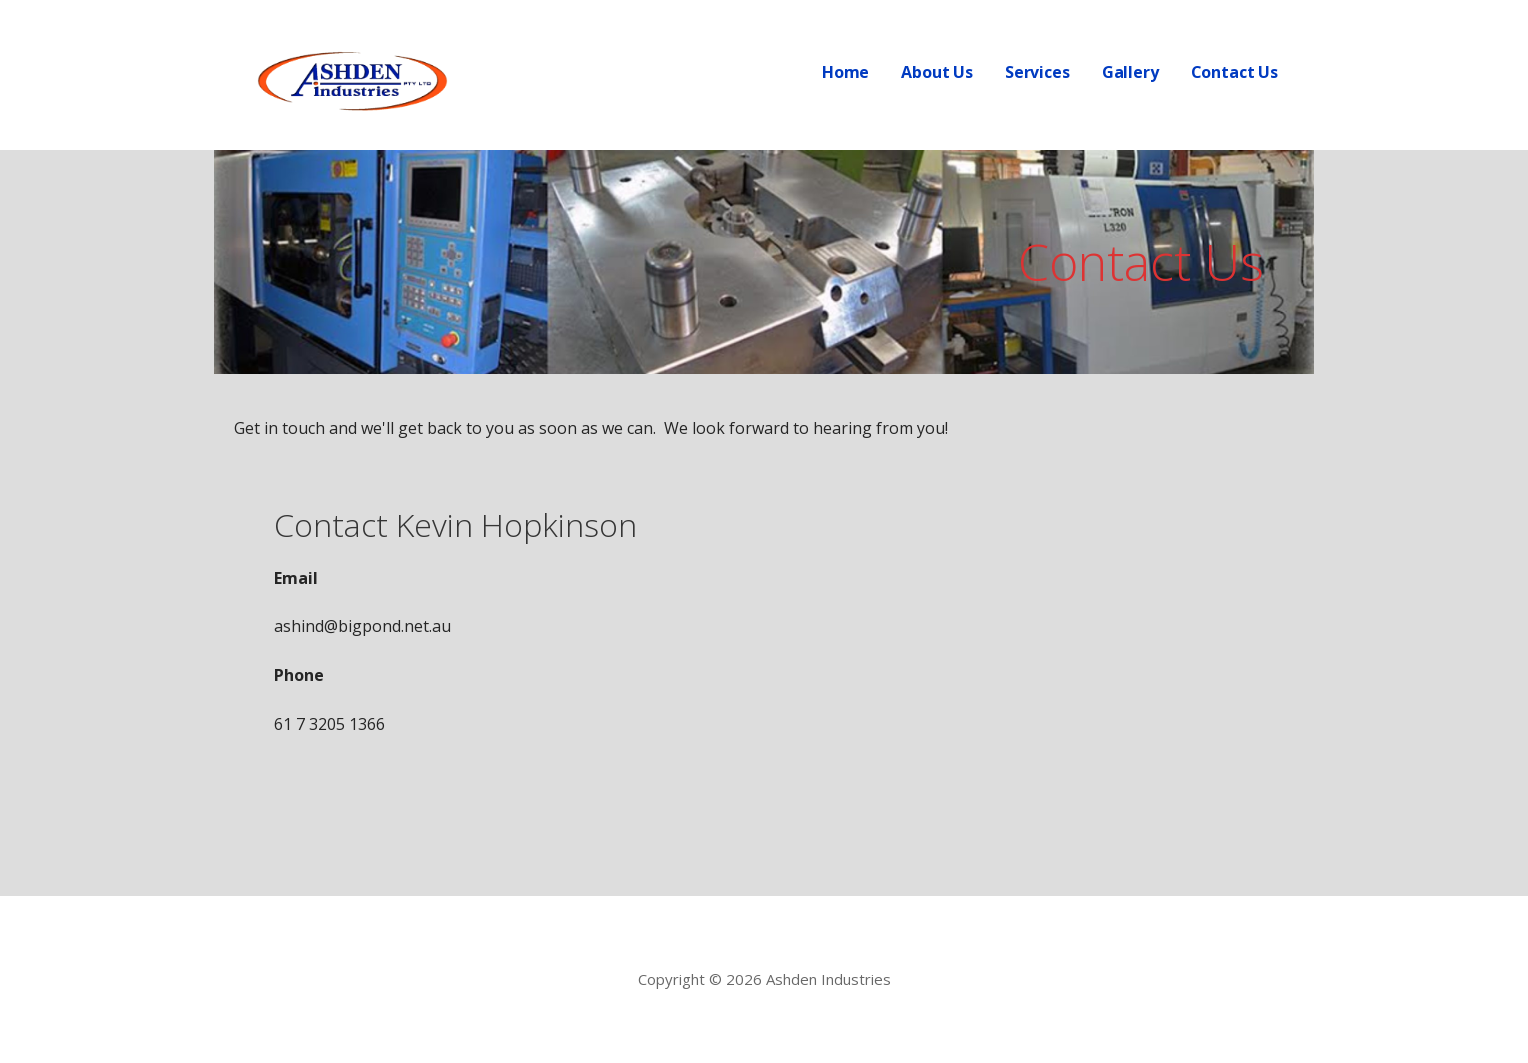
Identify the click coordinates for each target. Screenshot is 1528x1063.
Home (845, 72)
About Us (937, 72)
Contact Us (1234, 72)
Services (1037, 72)
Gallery (1130, 72)
